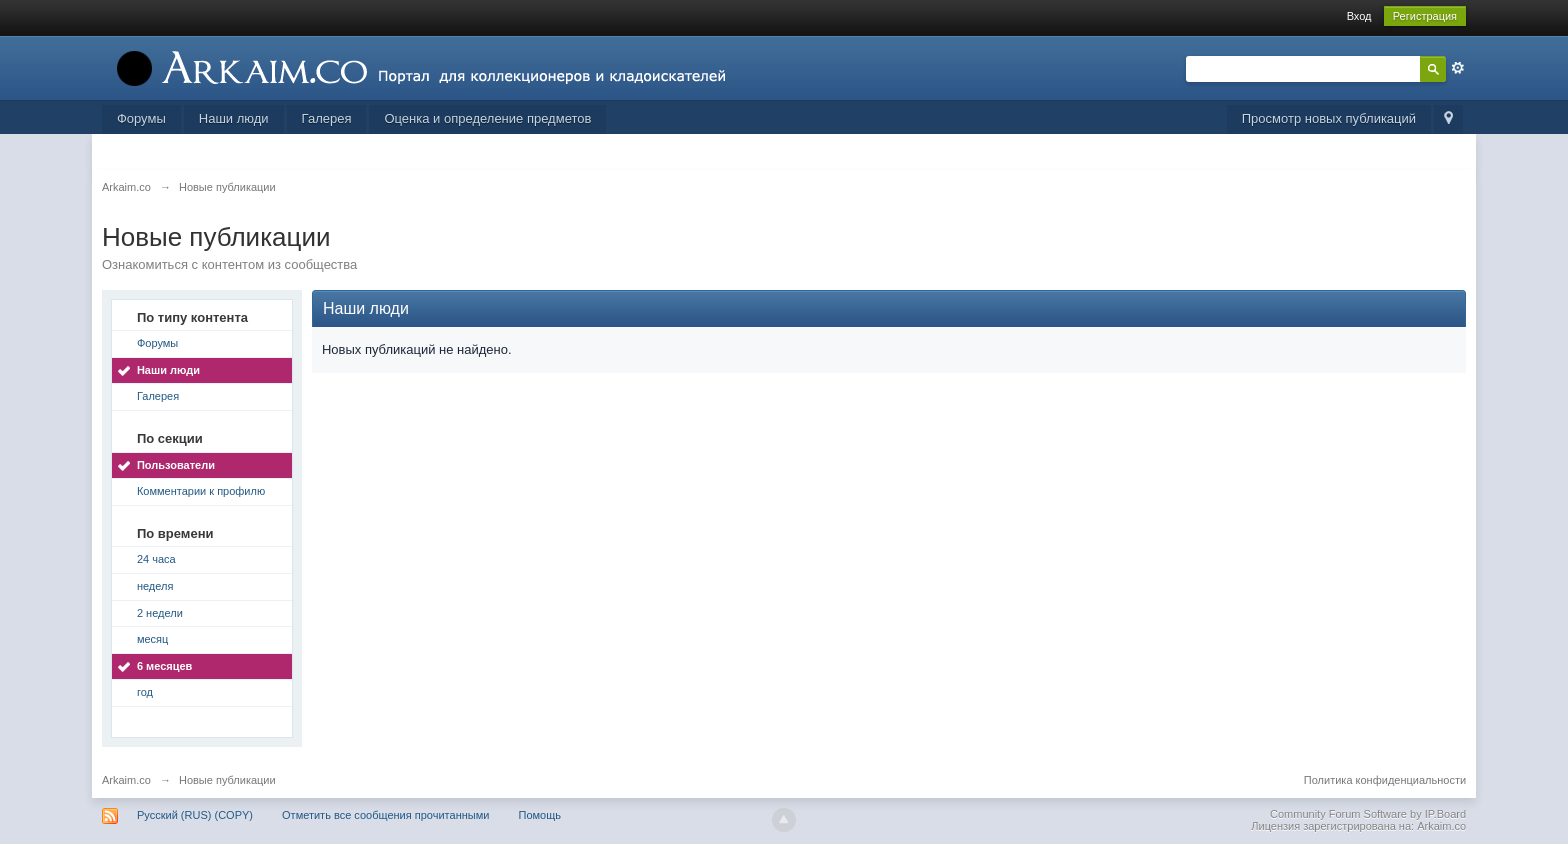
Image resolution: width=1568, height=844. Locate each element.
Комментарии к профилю (201, 491)
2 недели (160, 613)
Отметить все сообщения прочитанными (385, 815)
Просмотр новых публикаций (1329, 118)
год (145, 692)
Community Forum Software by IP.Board (1368, 814)
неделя (155, 586)
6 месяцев (164, 666)
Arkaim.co (126, 780)
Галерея (327, 118)
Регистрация (1425, 16)
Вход (1359, 16)
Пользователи (176, 465)
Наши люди (234, 118)
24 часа (156, 559)
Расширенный (1458, 68)
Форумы (141, 118)
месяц (152, 639)
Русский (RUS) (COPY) (195, 815)
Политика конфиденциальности (1385, 780)
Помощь (539, 815)
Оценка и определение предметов (487, 118)
